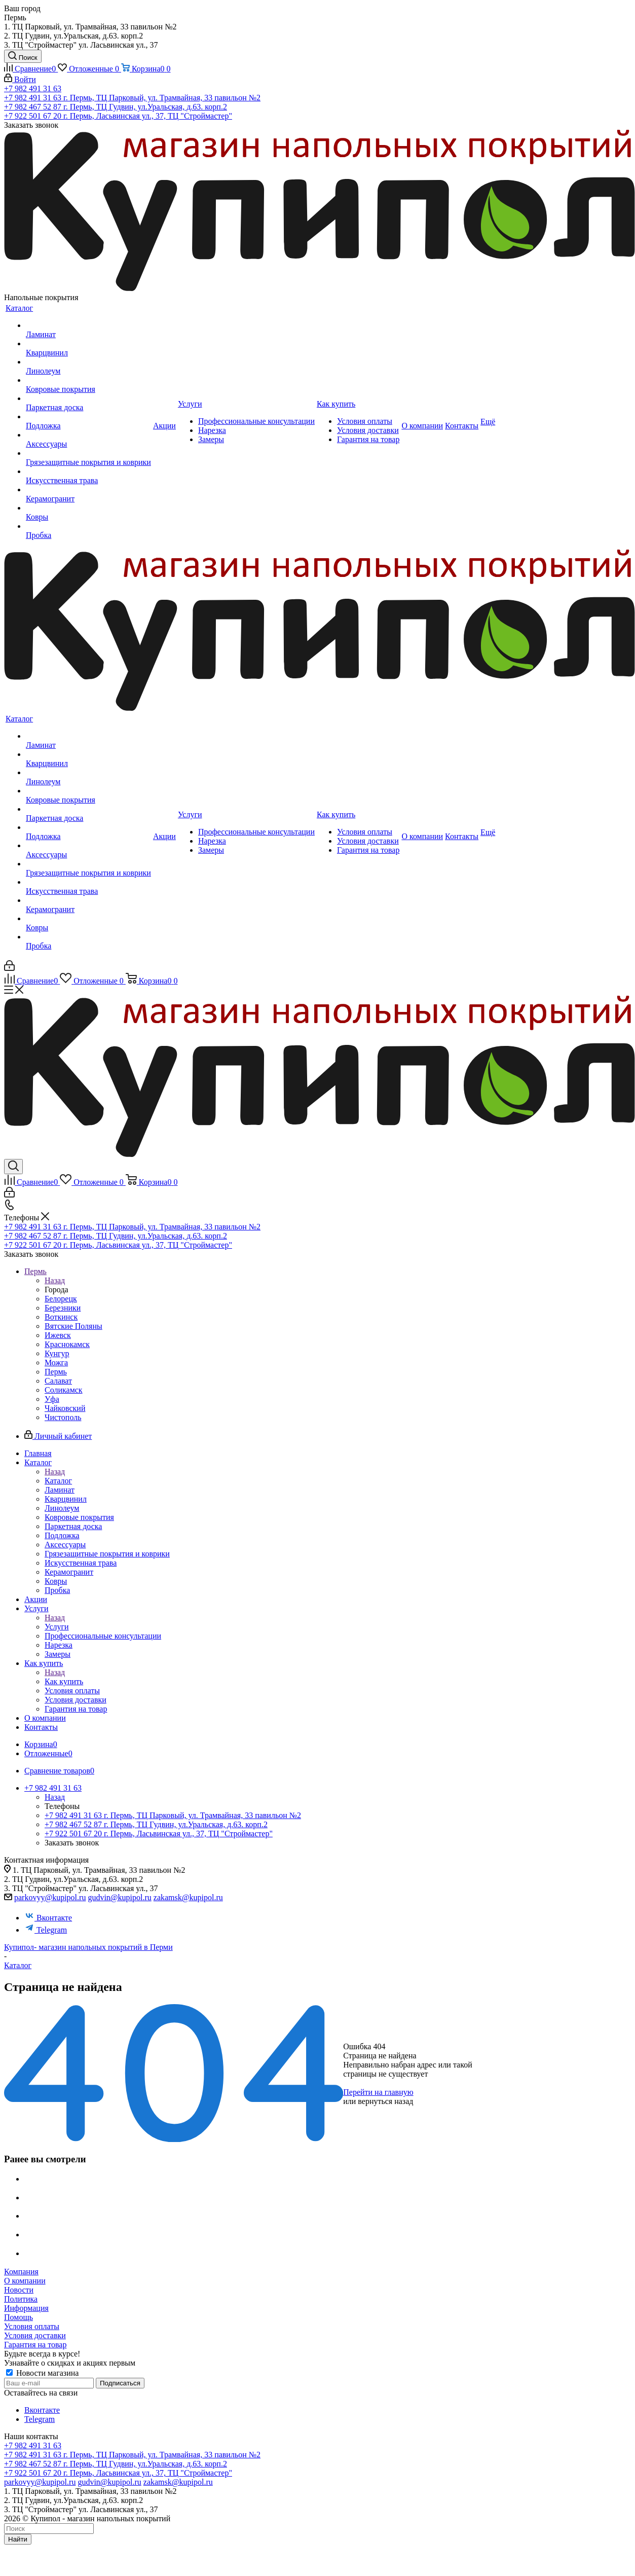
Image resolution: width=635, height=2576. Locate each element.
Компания (21, 2271)
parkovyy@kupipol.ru (50, 1897)
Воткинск (61, 1317)
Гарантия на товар (35, 2344)
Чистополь (63, 1417)
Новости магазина (42, 2373)
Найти (17, 2539)
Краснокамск (67, 1344)
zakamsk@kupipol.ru (188, 1897)
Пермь (56, 1371)
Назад (55, 1280)
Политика (21, 2299)
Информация (26, 2308)
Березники (63, 1307)
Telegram (45, 1930)
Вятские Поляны (73, 1326)
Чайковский (65, 1408)
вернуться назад (385, 2101)
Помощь (18, 2317)
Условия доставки (35, 2335)
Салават (58, 1380)
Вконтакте (48, 1917)
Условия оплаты (31, 2326)
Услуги (57, 1626)
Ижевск (58, 1335)
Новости (18, 2289)
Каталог (58, 1480)
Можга (56, 1362)
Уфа (52, 1399)
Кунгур (57, 1353)
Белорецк (61, 1298)
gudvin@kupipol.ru (119, 1897)
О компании (25, 2280)
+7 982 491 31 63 (32, 88)
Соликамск (64, 1390)
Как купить (64, 1681)
